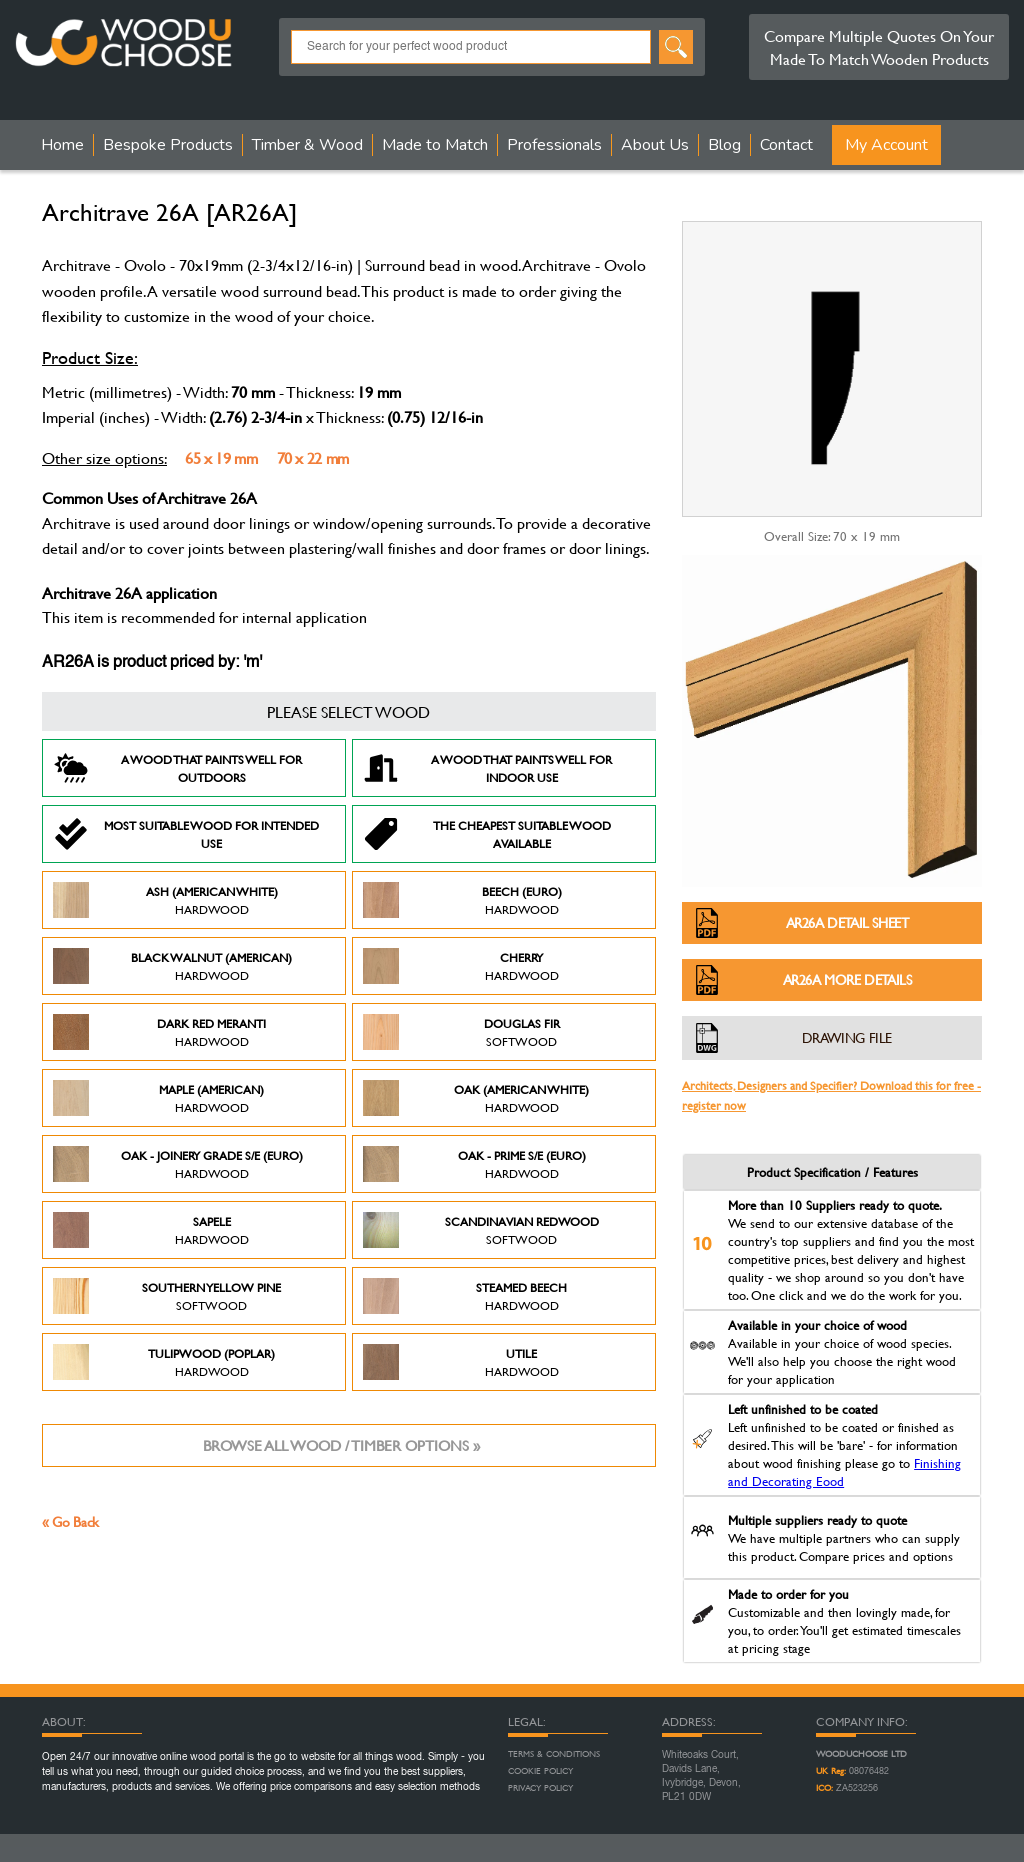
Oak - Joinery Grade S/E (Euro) (178, 1164)
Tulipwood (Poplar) (164, 1362)
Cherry (461, 966)
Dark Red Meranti (159, 1032)
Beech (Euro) (462, 900)
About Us (655, 145)
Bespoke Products (168, 145)
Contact (786, 145)
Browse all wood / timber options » (341, 1445)
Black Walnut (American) (172, 966)
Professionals (554, 145)
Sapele (151, 1230)
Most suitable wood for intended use (186, 834)
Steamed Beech (465, 1296)
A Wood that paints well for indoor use (487, 768)
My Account (886, 145)
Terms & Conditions (554, 1754)
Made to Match (435, 145)
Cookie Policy (540, 1771)
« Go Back (70, 1521)
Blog (724, 145)
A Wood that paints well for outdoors (177, 768)
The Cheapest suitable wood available (487, 834)
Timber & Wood (307, 145)
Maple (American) (158, 1098)
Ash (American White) (165, 900)
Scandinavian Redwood (481, 1230)
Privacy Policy (540, 1788)
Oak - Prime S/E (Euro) (474, 1164)
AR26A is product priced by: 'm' (152, 663)
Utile (461, 1362)
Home (62, 145)
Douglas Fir (461, 1032)
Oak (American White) (476, 1098)
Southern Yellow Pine (167, 1296)
